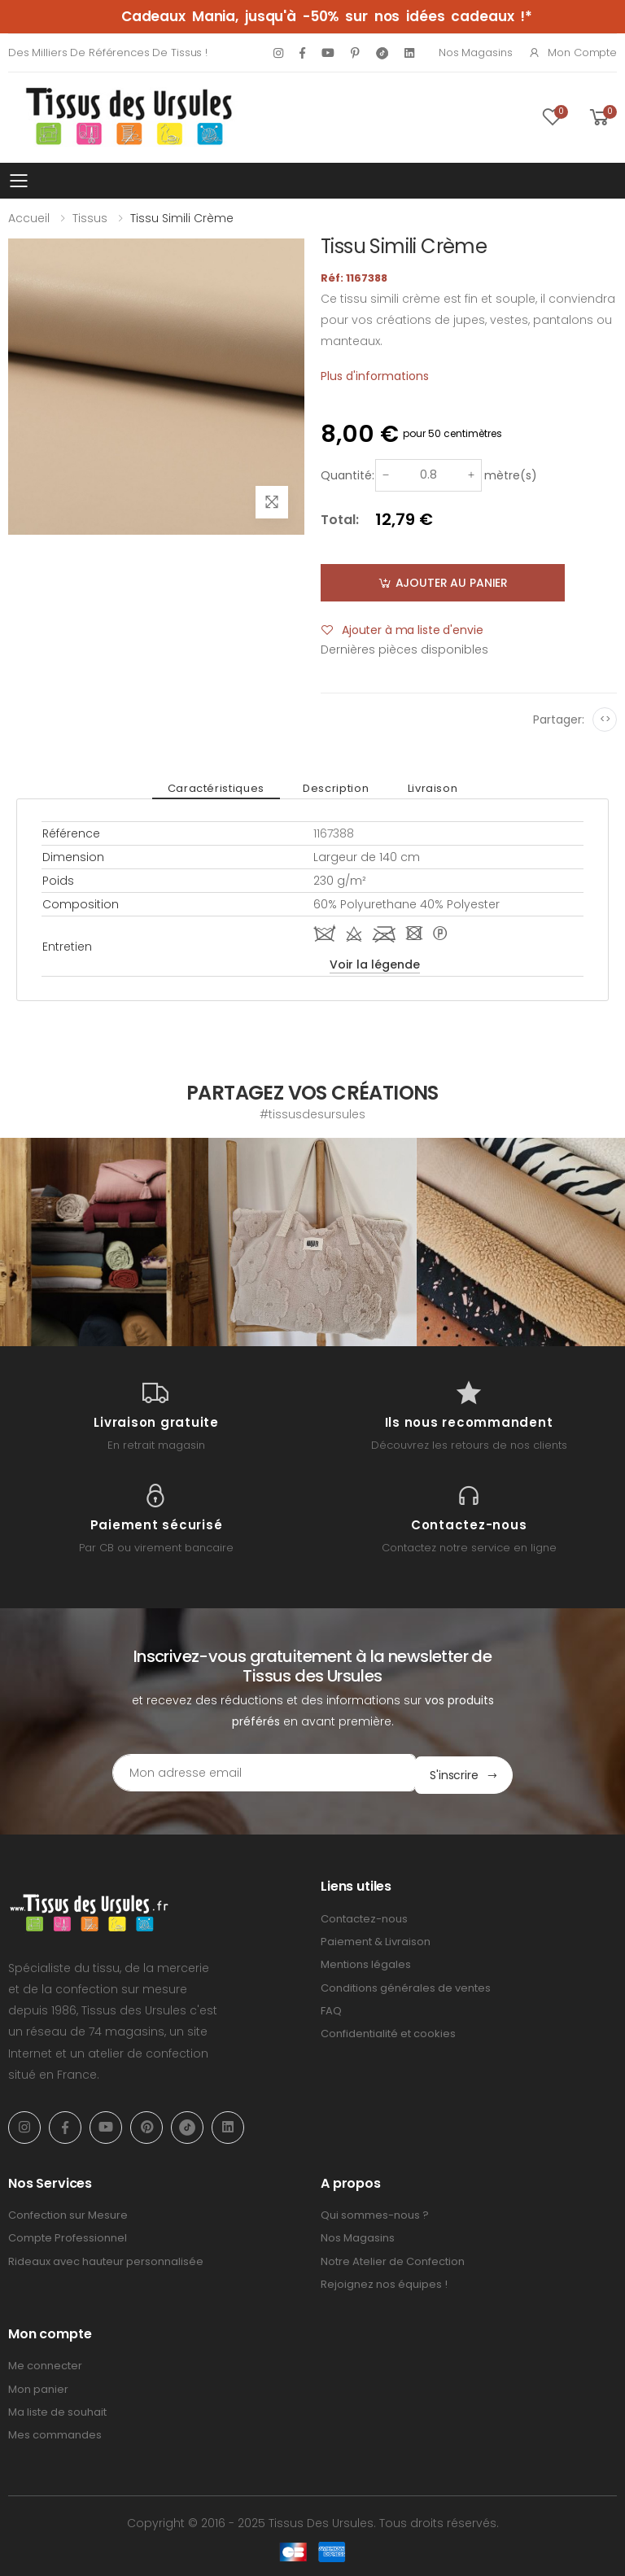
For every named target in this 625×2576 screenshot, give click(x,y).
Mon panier (38, 2386)
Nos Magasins (475, 52)
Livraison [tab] (426, 788)
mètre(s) (510, 475)
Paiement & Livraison (376, 1939)
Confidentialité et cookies (388, 2031)
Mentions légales (366, 1962)
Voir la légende (375, 964)
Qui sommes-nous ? (375, 2212)
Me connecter (45, 2364)
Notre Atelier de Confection (393, 2259)
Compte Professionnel (67, 2235)
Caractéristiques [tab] (221, 788)
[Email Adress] (243, 1772)
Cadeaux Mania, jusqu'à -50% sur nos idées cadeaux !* (326, 16)
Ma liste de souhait (57, 2409)
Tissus (89, 218)
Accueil (29, 218)
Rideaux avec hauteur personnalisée (105, 2259)
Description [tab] (336, 788)
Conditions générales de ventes (406, 1985)
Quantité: (347, 475)
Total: (340, 519)
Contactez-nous (364, 1916)
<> (605, 719)
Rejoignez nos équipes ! (384, 2282)
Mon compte (572, 52)
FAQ (331, 2008)
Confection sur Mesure (68, 2212)
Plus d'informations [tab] (375, 376)
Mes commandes (55, 2432)
